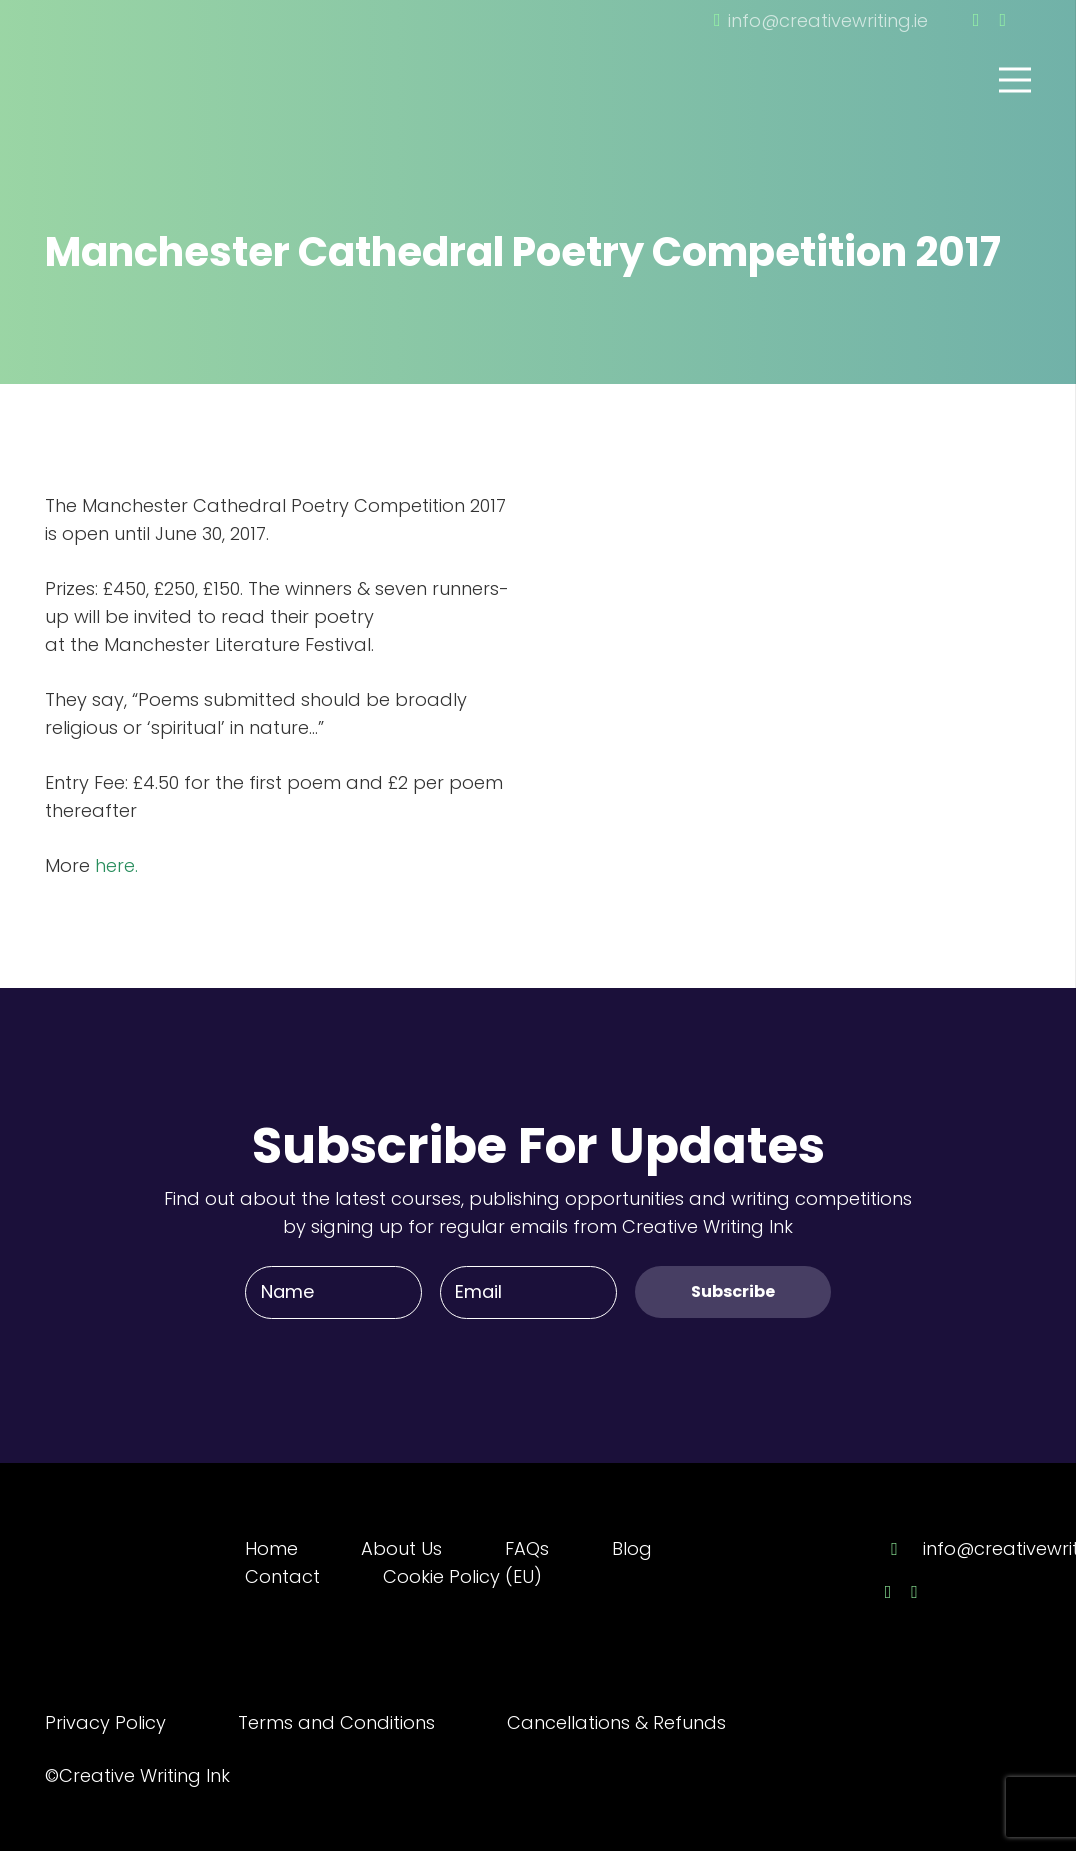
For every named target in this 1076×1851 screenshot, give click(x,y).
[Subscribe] (733, 1291)
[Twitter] (1002, 20)
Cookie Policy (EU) (462, 1576)
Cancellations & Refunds (616, 1722)
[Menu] (1015, 80)
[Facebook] (976, 20)
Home (271, 1548)
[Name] (333, 1292)
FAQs (527, 1548)
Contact (282, 1576)
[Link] (155, 53)
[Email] (528, 1292)
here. (116, 865)
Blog (632, 1548)
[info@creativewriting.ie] (904, 1549)
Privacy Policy (105, 1722)
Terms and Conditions (336, 1722)
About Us (401, 1548)
